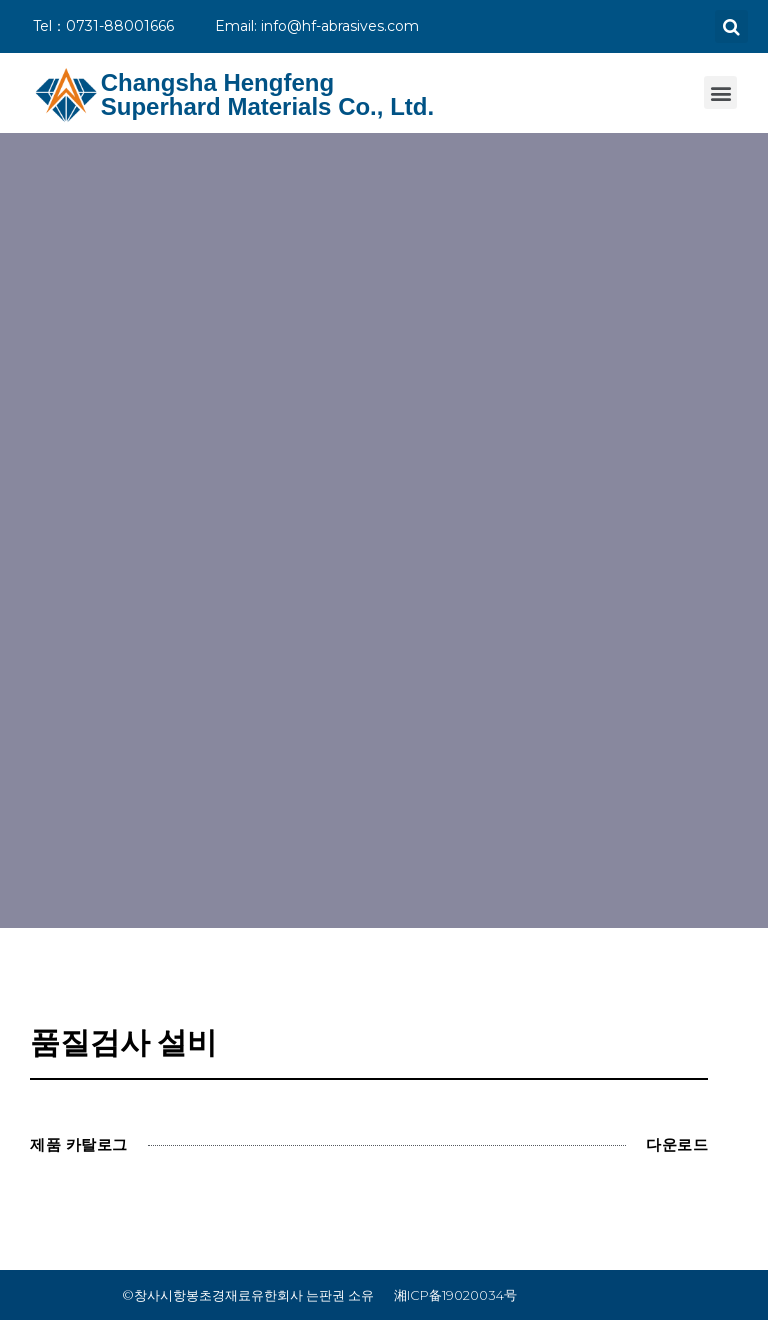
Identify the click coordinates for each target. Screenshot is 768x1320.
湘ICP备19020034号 (455, 1295)
